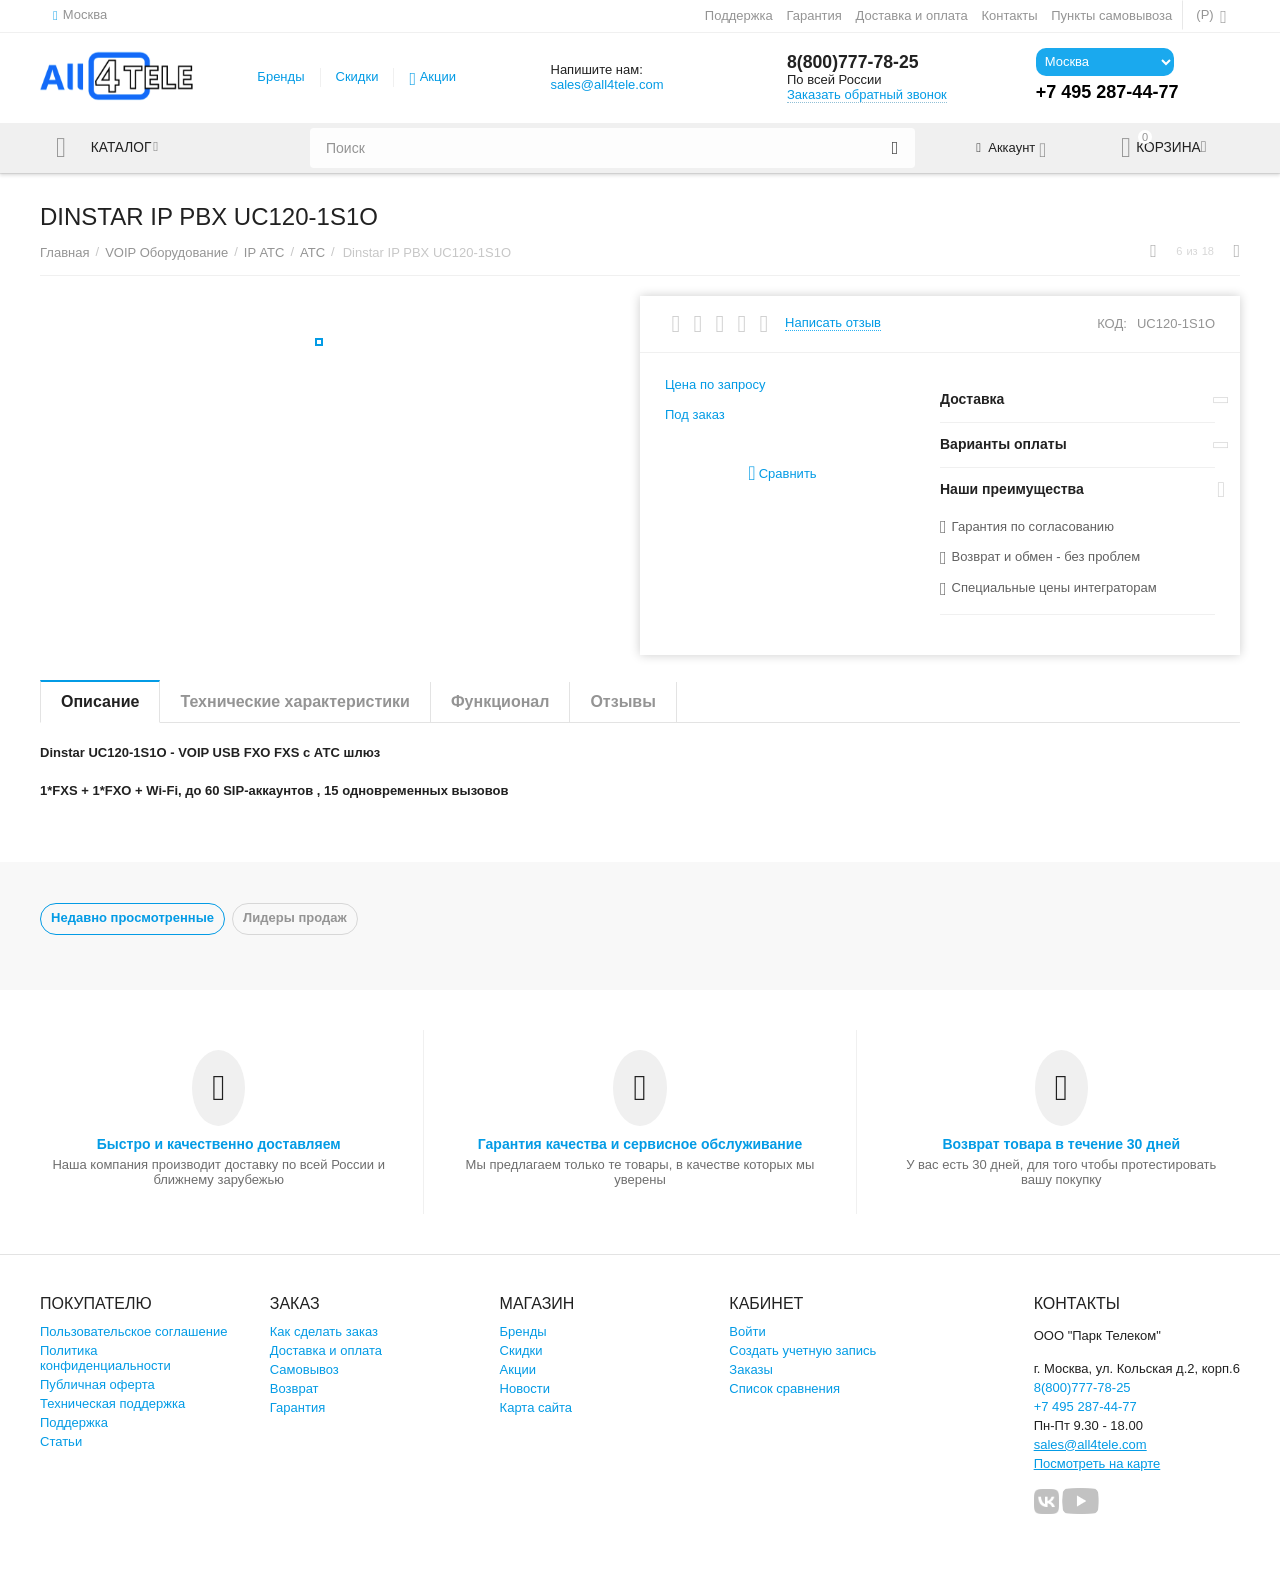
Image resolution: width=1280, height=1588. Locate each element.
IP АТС (264, 252)
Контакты (1009, 15)
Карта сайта (536, 1407)
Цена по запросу (715, 384)
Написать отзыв (833, 323)
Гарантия (814, 15)
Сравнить (782, 473)
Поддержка (739, 15)
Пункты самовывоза (1111, 15)
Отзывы (622, 701)
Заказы (751, 1369)
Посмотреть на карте (1097, 1463)
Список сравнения (784, 1388)
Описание (100, 701)
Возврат (294, 1388)
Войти (747, 1331)
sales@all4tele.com (606, 84)
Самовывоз (304, 1369)
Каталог (123, 148)
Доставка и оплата (912, 15)
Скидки (357, 76)
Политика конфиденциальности (105, 1358)
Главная (65, 252)
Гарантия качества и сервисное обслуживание (640, 1144)
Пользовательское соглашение (133, 1331)
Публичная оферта (97, 1384)
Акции (438, 76)
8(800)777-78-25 (854, 63)
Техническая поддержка (112, 1403)
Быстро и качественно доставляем (219, 1144)
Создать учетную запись (802, 1350)
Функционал (500, 701)
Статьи (61, 1441)
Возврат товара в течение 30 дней (1061, 1144)
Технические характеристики (295, 701)
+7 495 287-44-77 (1085, 1406)
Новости (525, 1388)
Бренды (280, 76)
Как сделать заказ (324, 1331)
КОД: (1112, 323)
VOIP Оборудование (166, 252)
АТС (312, 252)
